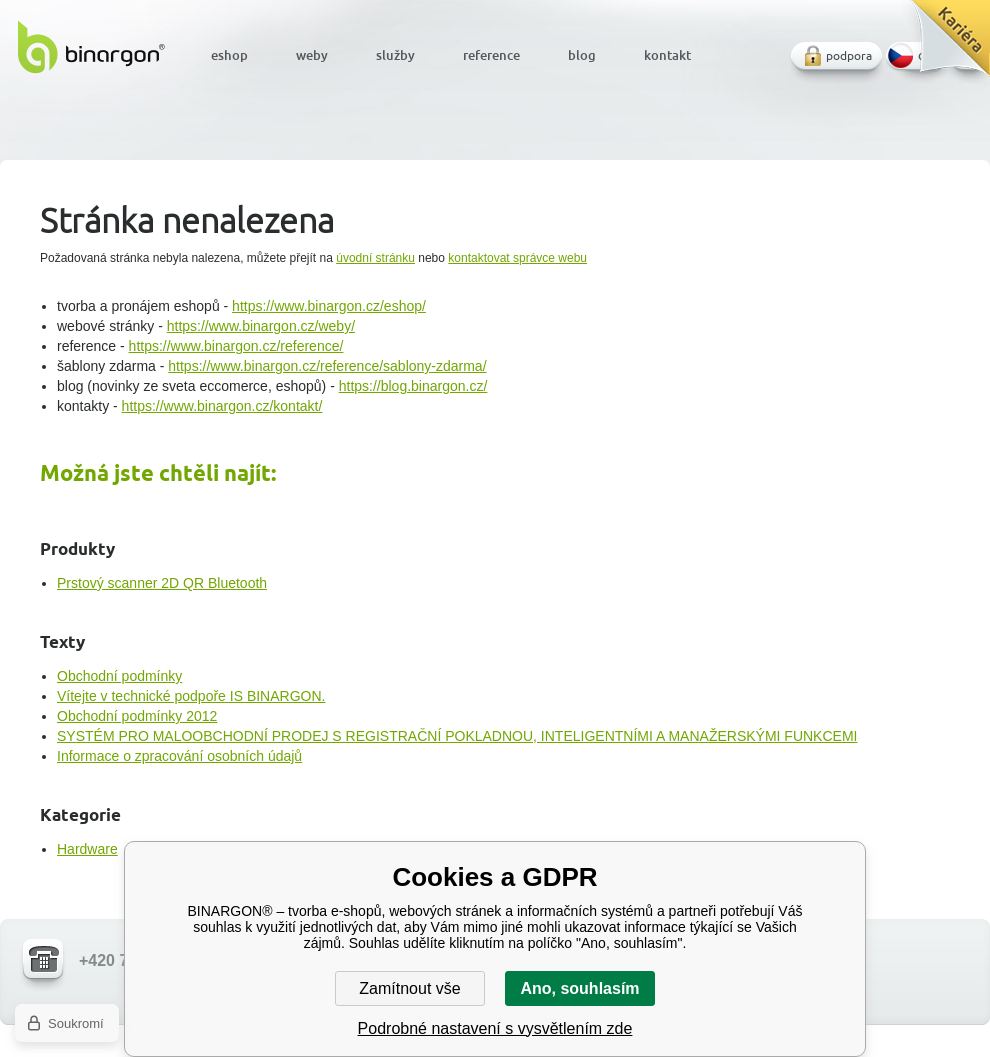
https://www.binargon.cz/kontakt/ (222, 406)
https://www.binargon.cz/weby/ (261, 326)
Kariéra (943, 45)
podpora (849, 55)
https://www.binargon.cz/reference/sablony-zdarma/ (327, 366)
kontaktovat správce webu (517, 258)
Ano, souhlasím (579, 988)
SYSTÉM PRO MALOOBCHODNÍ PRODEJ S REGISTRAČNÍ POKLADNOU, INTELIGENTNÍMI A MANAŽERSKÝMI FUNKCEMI (457, 736)
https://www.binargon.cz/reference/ (236, 346)
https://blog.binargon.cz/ (413, 386)
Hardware (87, 849)
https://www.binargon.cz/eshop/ (329, 306)
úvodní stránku (375, 258)
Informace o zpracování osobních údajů (179, 756)
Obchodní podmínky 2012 (137, 716)
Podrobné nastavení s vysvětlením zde (495, 1028)
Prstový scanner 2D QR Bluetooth (162, 583)
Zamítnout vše (409, 988)
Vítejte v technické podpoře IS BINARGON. (191, 696)
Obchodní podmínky (119, 676)
